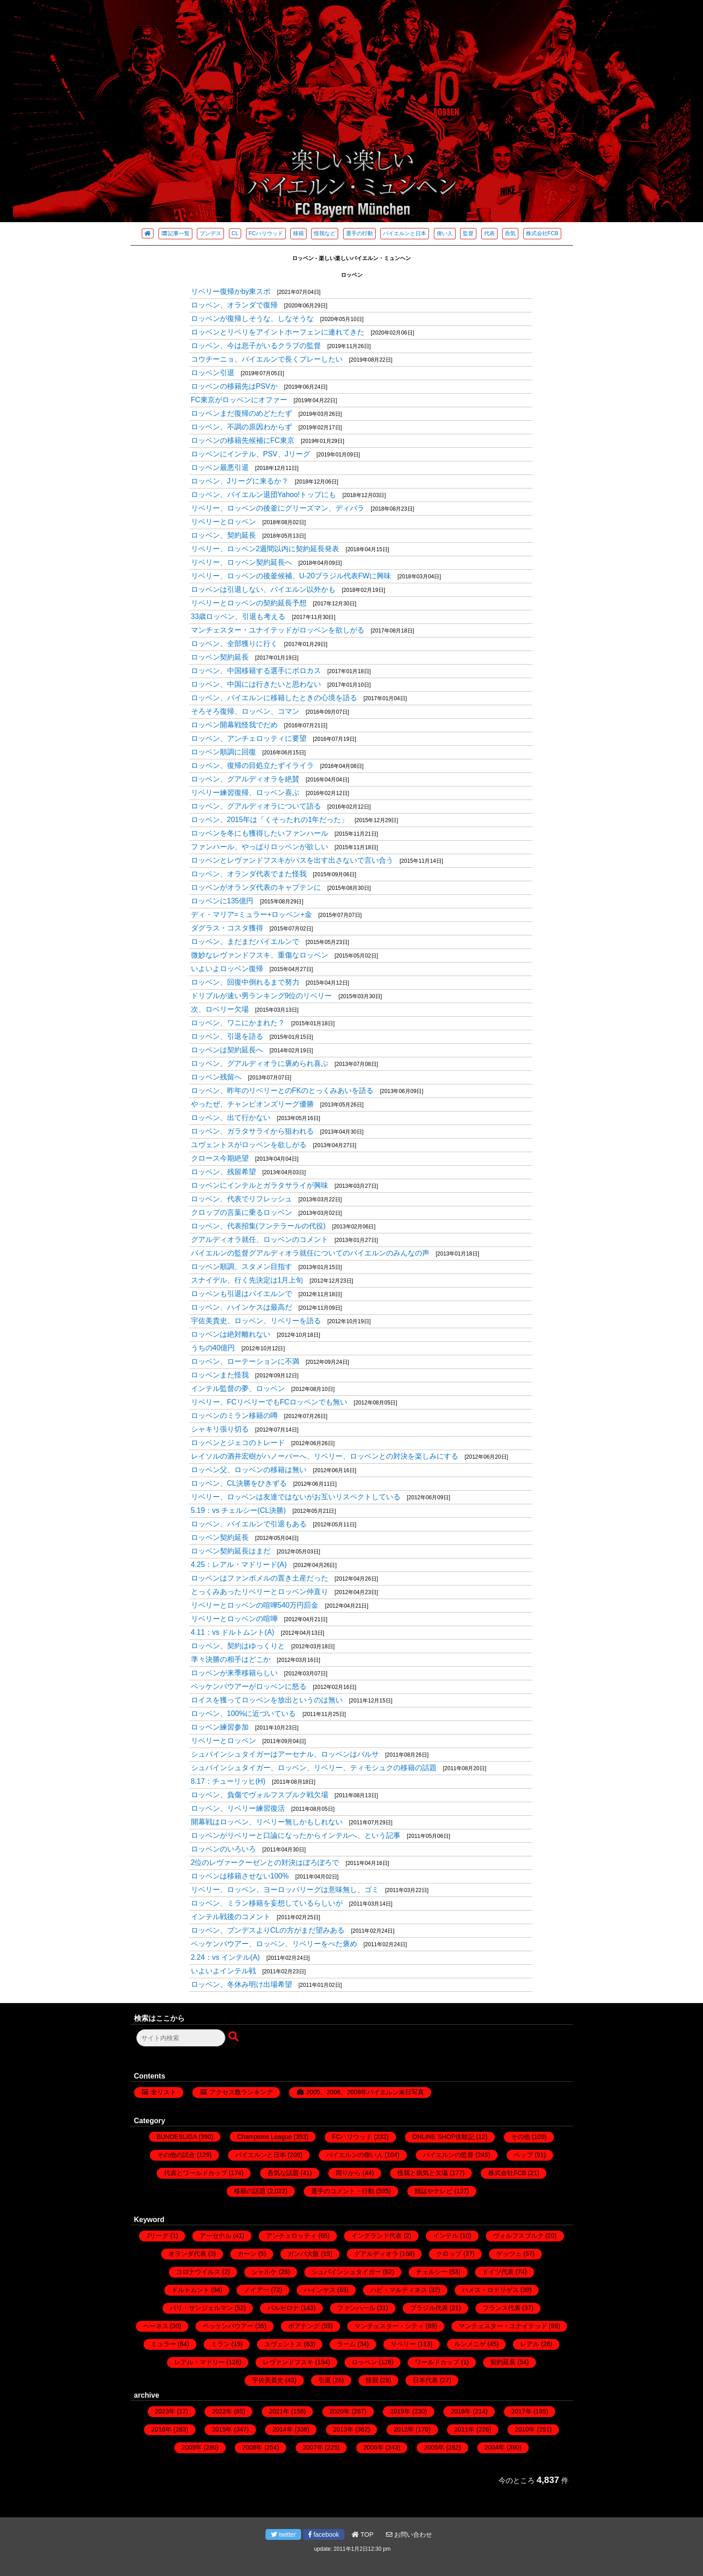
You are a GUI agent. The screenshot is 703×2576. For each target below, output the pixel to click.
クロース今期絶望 (220, 1158)
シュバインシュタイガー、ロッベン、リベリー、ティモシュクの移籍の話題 (314, 1768)
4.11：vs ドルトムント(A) (233, 1632)
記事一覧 (175, 233)
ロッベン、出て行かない (230, 1117)
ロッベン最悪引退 (220, 467)
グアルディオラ (376, 2253)
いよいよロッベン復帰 (227, 968)
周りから (348, 2172)
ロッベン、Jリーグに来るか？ (240, 481)
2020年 (340, 2411)
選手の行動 (359, 233)
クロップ (448, 2253)
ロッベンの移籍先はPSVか (234, 386)
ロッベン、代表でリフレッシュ (241, 1199)
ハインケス (319, 2289)
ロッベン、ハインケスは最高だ (241, 1307)
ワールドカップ (437, 2362)
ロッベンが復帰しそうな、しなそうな (252, 318)
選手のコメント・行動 (342, 2191)
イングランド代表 (376, 2235)
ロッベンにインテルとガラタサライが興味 (259, 1185)
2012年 (404, 2429)
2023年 (165, 2411)
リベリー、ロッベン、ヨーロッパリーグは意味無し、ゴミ (285, 1889)
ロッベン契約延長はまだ (230, 1551)
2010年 (525, 2429)
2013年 (343, 2429)
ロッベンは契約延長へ (227, 1050)
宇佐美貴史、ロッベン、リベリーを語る (256, 1321)
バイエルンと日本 (404, 233)
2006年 (373, 2447)
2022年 (222, 2411)
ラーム (346, 2344)
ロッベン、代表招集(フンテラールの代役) (258, 1226)
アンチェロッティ (291, 2235)
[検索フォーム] (180, 2037)
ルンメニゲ (470, 2344)
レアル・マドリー (199, 2362)
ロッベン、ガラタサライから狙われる (252, 1131)
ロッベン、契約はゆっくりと (238, 1646)
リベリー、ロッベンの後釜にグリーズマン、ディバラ (277, 508)
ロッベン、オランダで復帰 (234, 305)
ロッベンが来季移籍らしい (234, 1673)
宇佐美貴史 (268, 2380)
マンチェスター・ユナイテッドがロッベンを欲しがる (277, 630)
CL (235, 233)
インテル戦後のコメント (230, 1916)
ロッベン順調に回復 (223, 752)
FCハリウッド (266, 233)
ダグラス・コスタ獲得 (227, 928)
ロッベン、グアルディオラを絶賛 (245, 779)
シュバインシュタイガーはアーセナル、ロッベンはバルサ (285, 1754)
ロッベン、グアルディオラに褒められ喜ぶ (259, 1063)
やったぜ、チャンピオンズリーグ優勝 (252, 1104)
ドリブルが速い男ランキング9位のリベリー (261, 996)
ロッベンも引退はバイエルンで (241, 1293)
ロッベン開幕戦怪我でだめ (234, 725)
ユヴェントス (283, 2344)
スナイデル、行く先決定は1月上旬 (247, 1280)
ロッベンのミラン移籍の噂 (234, 1415)
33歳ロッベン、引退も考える (238, 616)
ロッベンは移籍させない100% (240, 1876)
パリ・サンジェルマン (201, 2307)
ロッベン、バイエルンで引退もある (249, 1524)
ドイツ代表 (498, 2271)
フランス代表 (502, 2307)
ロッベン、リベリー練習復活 (238, 1808)
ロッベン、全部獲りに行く (234, 643)
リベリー (403, 2344)
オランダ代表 (187, 2253)
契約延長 (503, 2362)
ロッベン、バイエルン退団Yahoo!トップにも (263, 494)
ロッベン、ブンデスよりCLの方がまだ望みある (268, 1930)
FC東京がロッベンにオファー (239, 400)
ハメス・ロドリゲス (490, 2289)
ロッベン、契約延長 (223, 535)
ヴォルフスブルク (518, 2235)
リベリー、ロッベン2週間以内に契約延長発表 (265, 549)
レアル (529, 2344)
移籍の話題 (249, 2191)
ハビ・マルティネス (398, 2289)
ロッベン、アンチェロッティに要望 (249, 738)
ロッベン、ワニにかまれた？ (238, 1023)
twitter (283, 2534)
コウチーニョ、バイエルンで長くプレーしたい (267, 359)
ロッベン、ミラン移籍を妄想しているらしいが (267, 1903)
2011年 (464, 2429)
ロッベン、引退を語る (227, 1036)
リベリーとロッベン (223, 521)
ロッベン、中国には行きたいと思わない (256, 684)
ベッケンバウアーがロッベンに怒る (249, 1686)
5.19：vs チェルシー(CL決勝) (238, 1510)
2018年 (461, 2411)
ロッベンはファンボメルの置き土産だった (259, 1578)
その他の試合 (176, 2154)
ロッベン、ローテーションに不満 (245, 1361)
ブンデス (210, 233)
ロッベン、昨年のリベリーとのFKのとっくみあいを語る (282, 1090)
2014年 (282, 2429)
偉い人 (445, 233)
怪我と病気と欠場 (422, 2172)
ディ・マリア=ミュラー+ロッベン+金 (251, 914)
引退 (324, 2380)
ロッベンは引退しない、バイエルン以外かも (263, 589)
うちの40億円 (213, 1348)
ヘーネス (155, 2326)
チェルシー (431, 2271)
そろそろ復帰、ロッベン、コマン (245, 711)
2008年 (252, 2447)
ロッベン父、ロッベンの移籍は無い (249, 1470)
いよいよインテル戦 (223, 1971)
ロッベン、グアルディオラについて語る (256, 806)
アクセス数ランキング (241, 2092)
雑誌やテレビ (433, 2191)
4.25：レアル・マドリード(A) (239, 1564)
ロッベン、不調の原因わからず (241, 427)
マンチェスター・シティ (389, 2326)
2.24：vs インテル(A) (225, 1957)
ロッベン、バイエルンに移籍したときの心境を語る (274, 698)
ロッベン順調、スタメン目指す (241, 1266)
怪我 (372, 2380)
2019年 (400, 2411)
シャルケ (264, 2271)
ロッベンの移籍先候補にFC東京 (242, 440)
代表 (489, 233)
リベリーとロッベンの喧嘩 (234, 1619)
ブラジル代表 (429, 2307)
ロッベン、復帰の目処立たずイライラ (252, 765)
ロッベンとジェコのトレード (238, 1442)
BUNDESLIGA (176, 2136)
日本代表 (425, 2380)
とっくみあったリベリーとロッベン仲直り (259, 1591)
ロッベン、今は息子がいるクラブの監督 (256, 345)
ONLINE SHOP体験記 (443, 2136)
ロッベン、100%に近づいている (243, 1713)
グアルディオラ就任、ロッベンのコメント (259, 1239)
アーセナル (215, 2235)
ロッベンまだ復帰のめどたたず (241, 413)
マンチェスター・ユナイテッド (503, 2326)
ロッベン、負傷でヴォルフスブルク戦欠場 (259, 1795)
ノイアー (256, 2289)
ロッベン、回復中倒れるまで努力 (245, 982)
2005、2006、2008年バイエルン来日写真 (365, 2092)
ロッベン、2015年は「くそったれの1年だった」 (270, 819)
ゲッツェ (508, 2253)
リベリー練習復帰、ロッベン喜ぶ (245, 792)
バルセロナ (283, 2307)
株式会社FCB (542, 233)
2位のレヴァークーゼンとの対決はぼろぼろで (265, 1862)
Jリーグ (157, 2235)
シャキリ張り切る (220, 1429)
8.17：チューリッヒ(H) (228, 1781)
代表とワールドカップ (195, 2172)
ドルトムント (191, 2289)
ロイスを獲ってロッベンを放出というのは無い (267, 1700)
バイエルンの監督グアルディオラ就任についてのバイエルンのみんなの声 (310, 1253)
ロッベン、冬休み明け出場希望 (241, 1984)
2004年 (494, 2447)
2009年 (192, 2447)
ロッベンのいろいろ (223, 1849)
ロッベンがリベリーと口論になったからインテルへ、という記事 (295, 1835)
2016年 (161, 2429)
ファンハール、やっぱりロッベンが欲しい (259, 847)
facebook (323, 2534)
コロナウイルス (198, 2271)
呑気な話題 (283, 2172)
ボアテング (304, 2326)
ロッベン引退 (212, 373)
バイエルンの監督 (448, 2154)
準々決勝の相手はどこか (230, 1659)
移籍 (298, 233)
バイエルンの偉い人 (354, 2154)
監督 (468, 233)
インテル (445, 2235)
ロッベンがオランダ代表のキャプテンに (256, 887)
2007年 (313, 2447)
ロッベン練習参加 (220, 1727)
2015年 (222, 2429)
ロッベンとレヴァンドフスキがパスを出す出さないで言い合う (292, 860)
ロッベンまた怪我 (220, 1375)
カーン (246, 2253)
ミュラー (163, 2344)
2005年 (434, 2447)
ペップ (523, 2154)
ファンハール (356, 2307)
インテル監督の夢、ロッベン (238, 1388)
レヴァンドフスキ (288, 2362)
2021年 (279, 2411)
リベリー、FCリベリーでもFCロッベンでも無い (269, 1402)
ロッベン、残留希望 (223, 1172)
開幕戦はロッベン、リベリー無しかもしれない (267, 1822)
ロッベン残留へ (216, 1077)
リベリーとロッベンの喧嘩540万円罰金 (255, 1605)
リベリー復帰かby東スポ (231, 291)
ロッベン (364, 2362)
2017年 (521, 2411)
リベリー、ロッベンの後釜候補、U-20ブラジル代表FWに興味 (291, 576)
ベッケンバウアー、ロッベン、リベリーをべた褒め (274, 1944)
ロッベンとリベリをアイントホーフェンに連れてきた (277, 332)
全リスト (163, 2092)
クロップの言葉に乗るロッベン (241, 1212)
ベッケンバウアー (228, 2326)
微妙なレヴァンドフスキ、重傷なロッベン (259, 955)
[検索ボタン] (234, 2037)
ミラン (220, 2344)
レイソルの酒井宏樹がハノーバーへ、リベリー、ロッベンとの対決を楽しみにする (324, 1456)
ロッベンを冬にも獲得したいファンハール (259, 833)
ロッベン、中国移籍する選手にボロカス (256, 670)
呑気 (510, 233)
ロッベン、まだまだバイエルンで (245, 941)
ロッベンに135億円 (222, 901)
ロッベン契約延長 (220, 657)
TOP (362, 2534)
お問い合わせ (409, 2534)
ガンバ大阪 (303, 2253)
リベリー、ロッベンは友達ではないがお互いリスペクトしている (295, 1497)
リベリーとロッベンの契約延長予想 (249, 603)
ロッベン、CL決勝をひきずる (239, 1483)
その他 (520, 2136)
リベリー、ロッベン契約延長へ (241, 562)
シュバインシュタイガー (346, 2271)
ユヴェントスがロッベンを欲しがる (249, 1145)
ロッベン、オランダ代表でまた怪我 (249, 874)
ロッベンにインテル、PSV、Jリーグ (250, 454)
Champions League (264, 2136)
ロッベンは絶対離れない (230, 1334)
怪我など (324, 233)
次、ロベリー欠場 (220, 1009)
